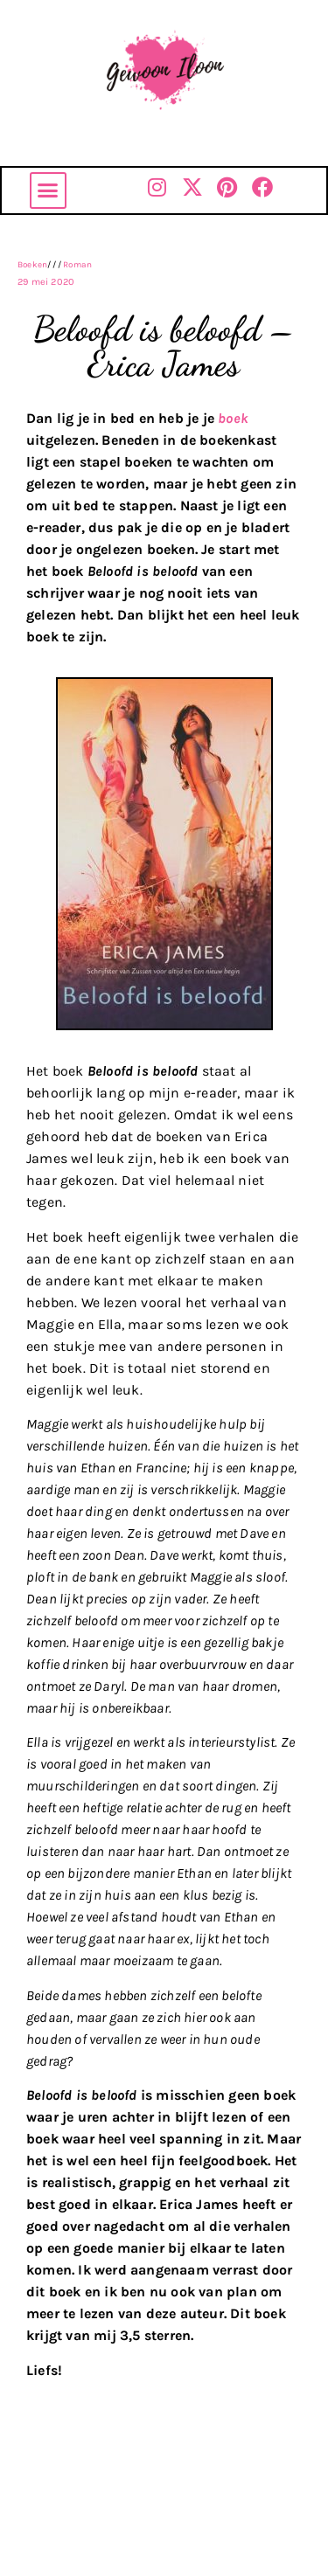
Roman (77, 265)
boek (233, 418)
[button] (48, 190)
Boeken (32, 265)
